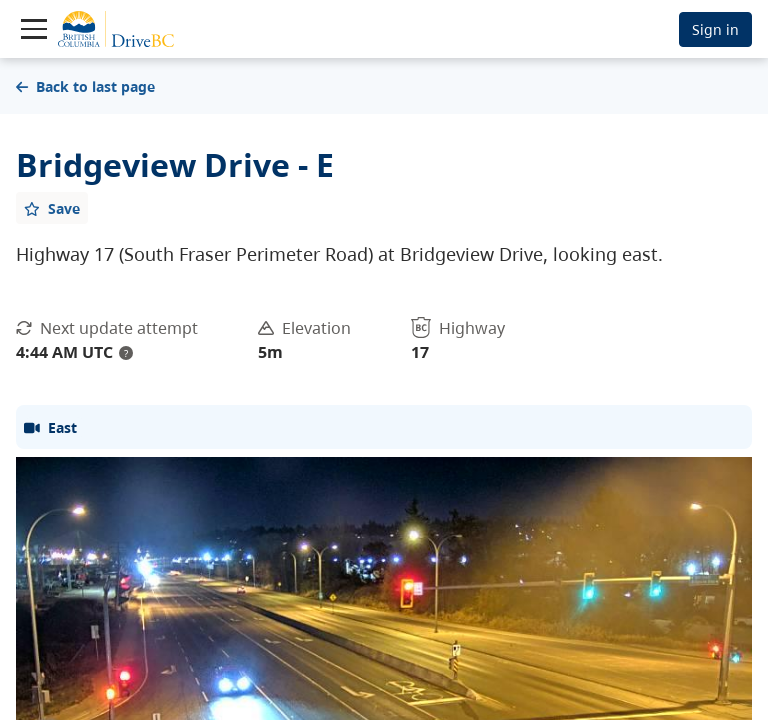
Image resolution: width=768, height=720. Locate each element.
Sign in (715, 29)
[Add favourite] (52, 208)
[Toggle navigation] (34, 29)
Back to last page (85, 86)
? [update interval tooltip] (126, 353)
